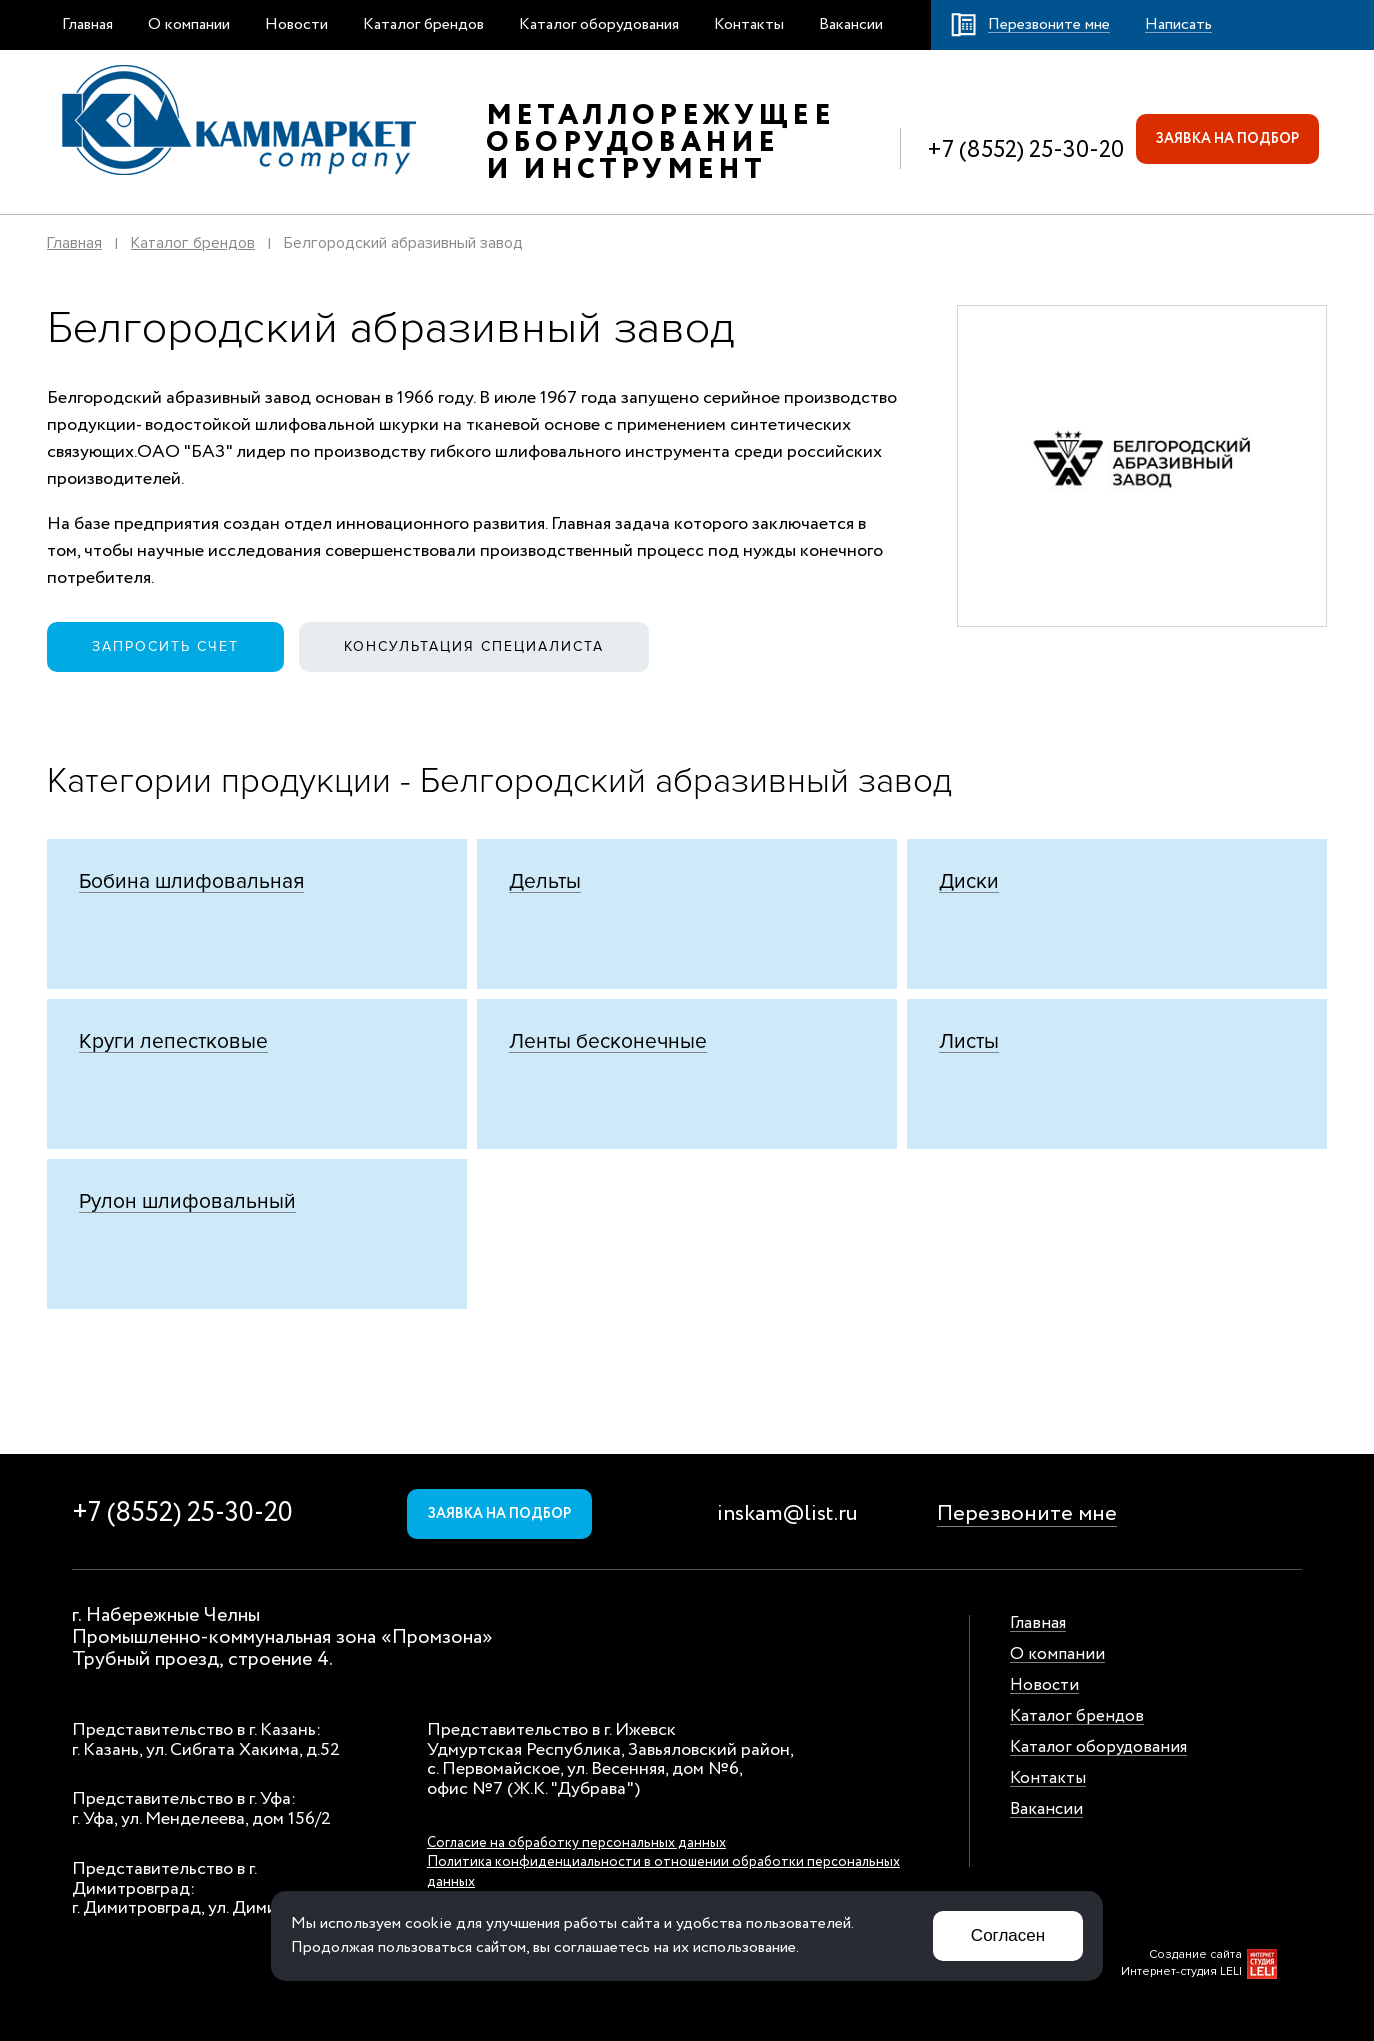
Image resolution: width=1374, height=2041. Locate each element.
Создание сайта (1195, 1954)
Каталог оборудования (599, 24)
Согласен (1008, 1935)
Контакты (749, 24)
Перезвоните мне (1027, 1514)
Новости (296, 24)
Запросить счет (165, 646)
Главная (87, 24)
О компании (189, 24)
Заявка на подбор (1227, 139)
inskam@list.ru (787, 1514)
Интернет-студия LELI (1181, 1971)
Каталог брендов (423, 24)
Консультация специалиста (474, 646)
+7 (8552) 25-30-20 (1025, 150)
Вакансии (851, 24)
